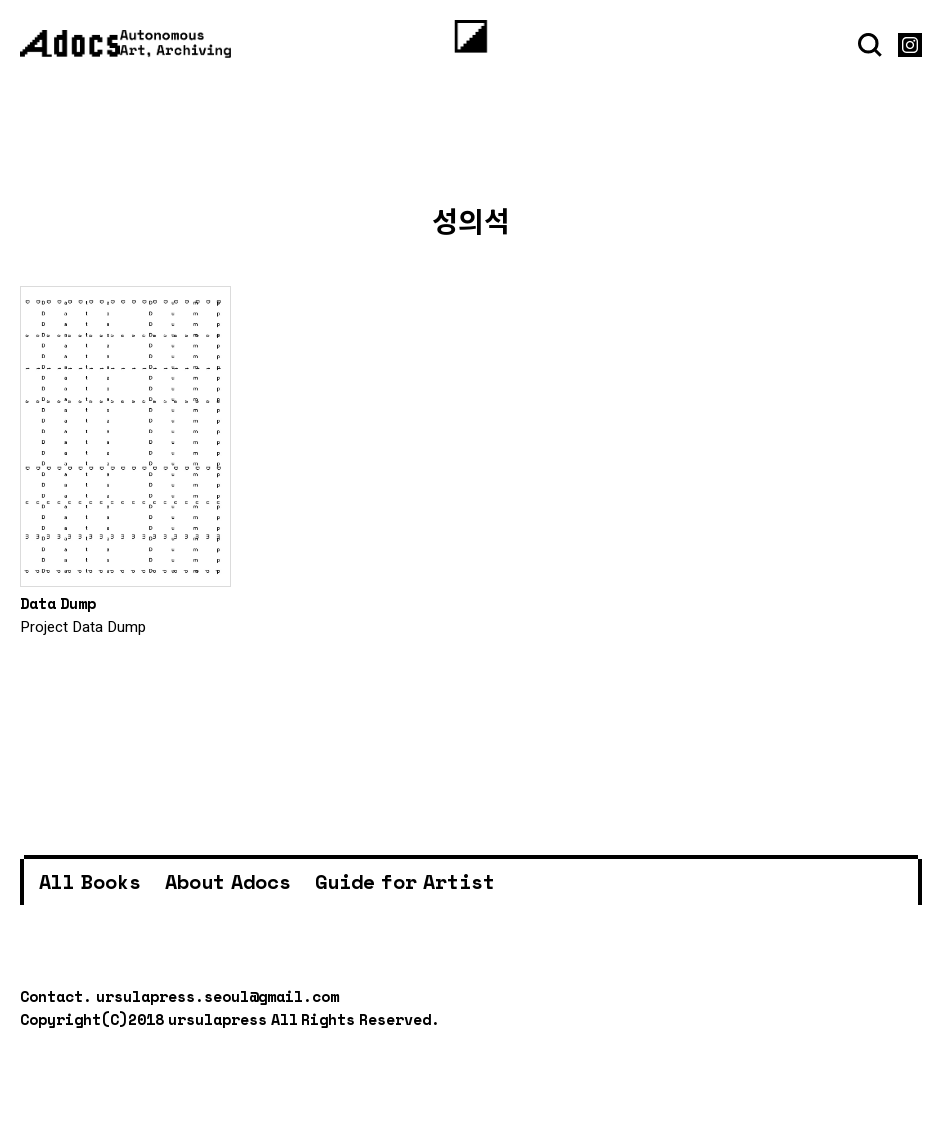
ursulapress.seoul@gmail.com (217, 996)
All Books (90, 881)
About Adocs (228, 881)
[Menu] (471, 36)
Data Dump (58, 603)
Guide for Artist (405, 881)
